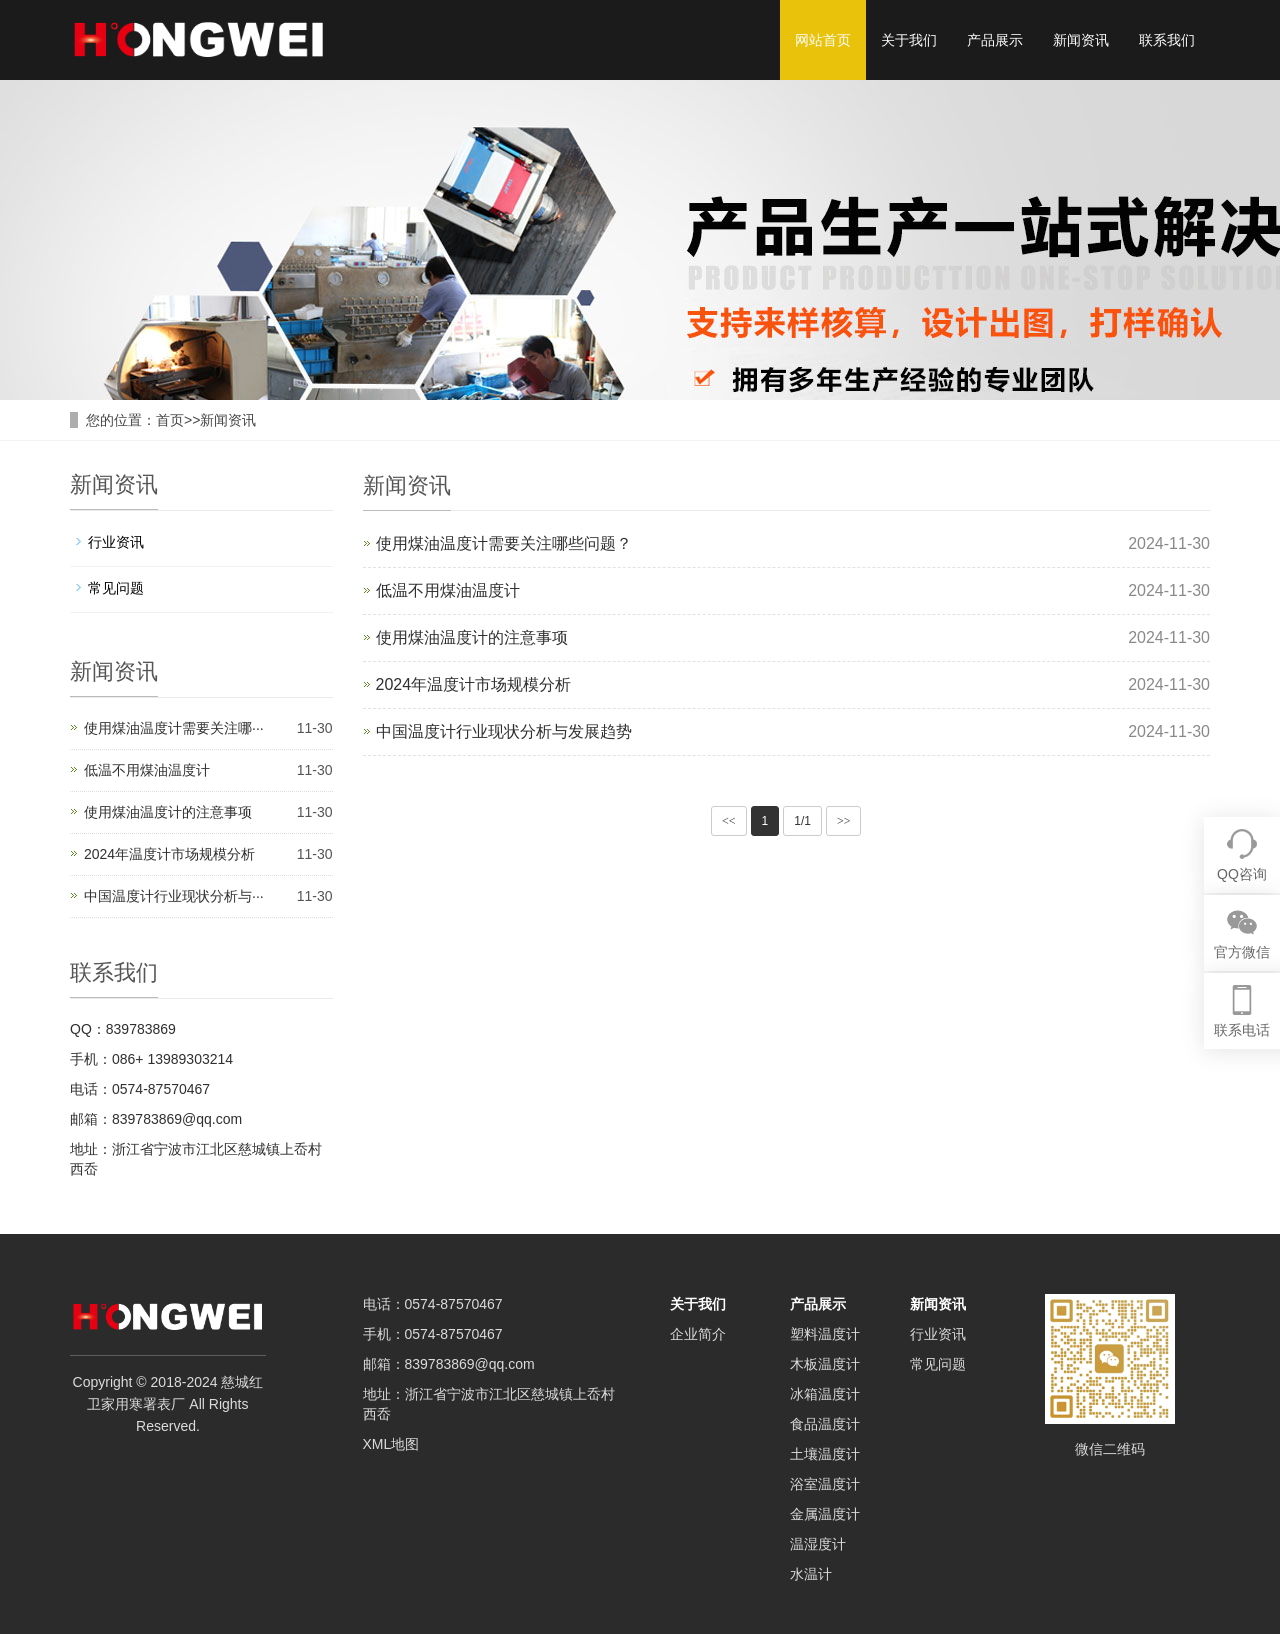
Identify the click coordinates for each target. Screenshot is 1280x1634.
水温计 (811, 1574)
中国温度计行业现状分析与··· (174, 896)
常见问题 (116, 588)
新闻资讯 (1081, 40)
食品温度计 (825, 1424)
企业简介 (698, 1334)
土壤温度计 (825, 1454)
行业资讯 (116, 542)
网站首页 (823, 40)
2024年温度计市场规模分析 (474, 684)
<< (729, 821)
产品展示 (995, 40)
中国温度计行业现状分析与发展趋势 (504, 731)
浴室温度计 (825, 1484)
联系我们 (1167, 40)
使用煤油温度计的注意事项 (472, 637)
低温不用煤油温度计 (448, 590)
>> (844, 821)
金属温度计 (825, 1514)
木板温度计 (825, 1364)
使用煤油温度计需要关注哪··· (174, 728)
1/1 (802, 821)
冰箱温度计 (825, 1394)
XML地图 (391, 1444)
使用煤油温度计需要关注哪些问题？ (504, 543)
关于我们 (909, 40)
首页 (170, 420)
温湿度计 (818, 1544)
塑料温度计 (825, 1334)
